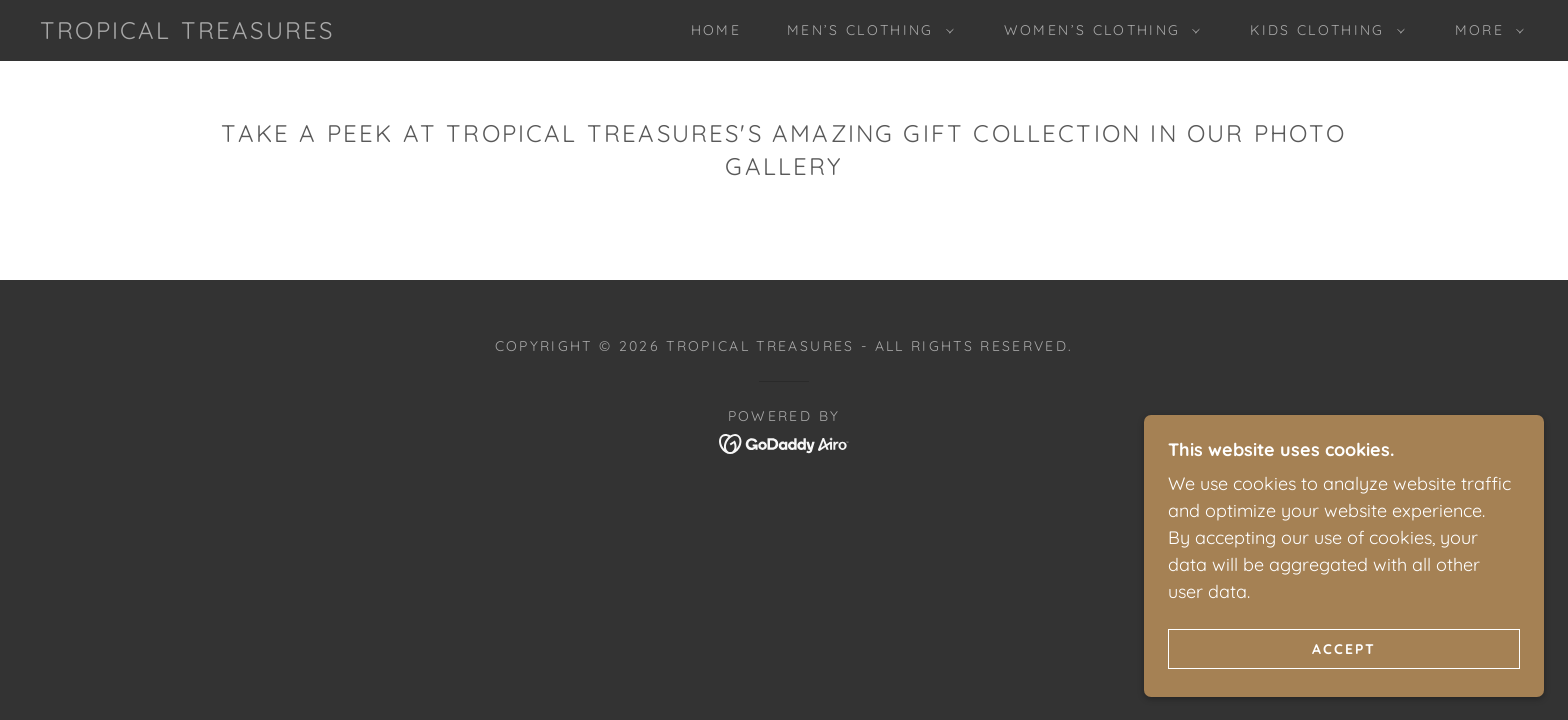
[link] (187, 32)
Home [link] (716, 30)
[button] (865, 30)
